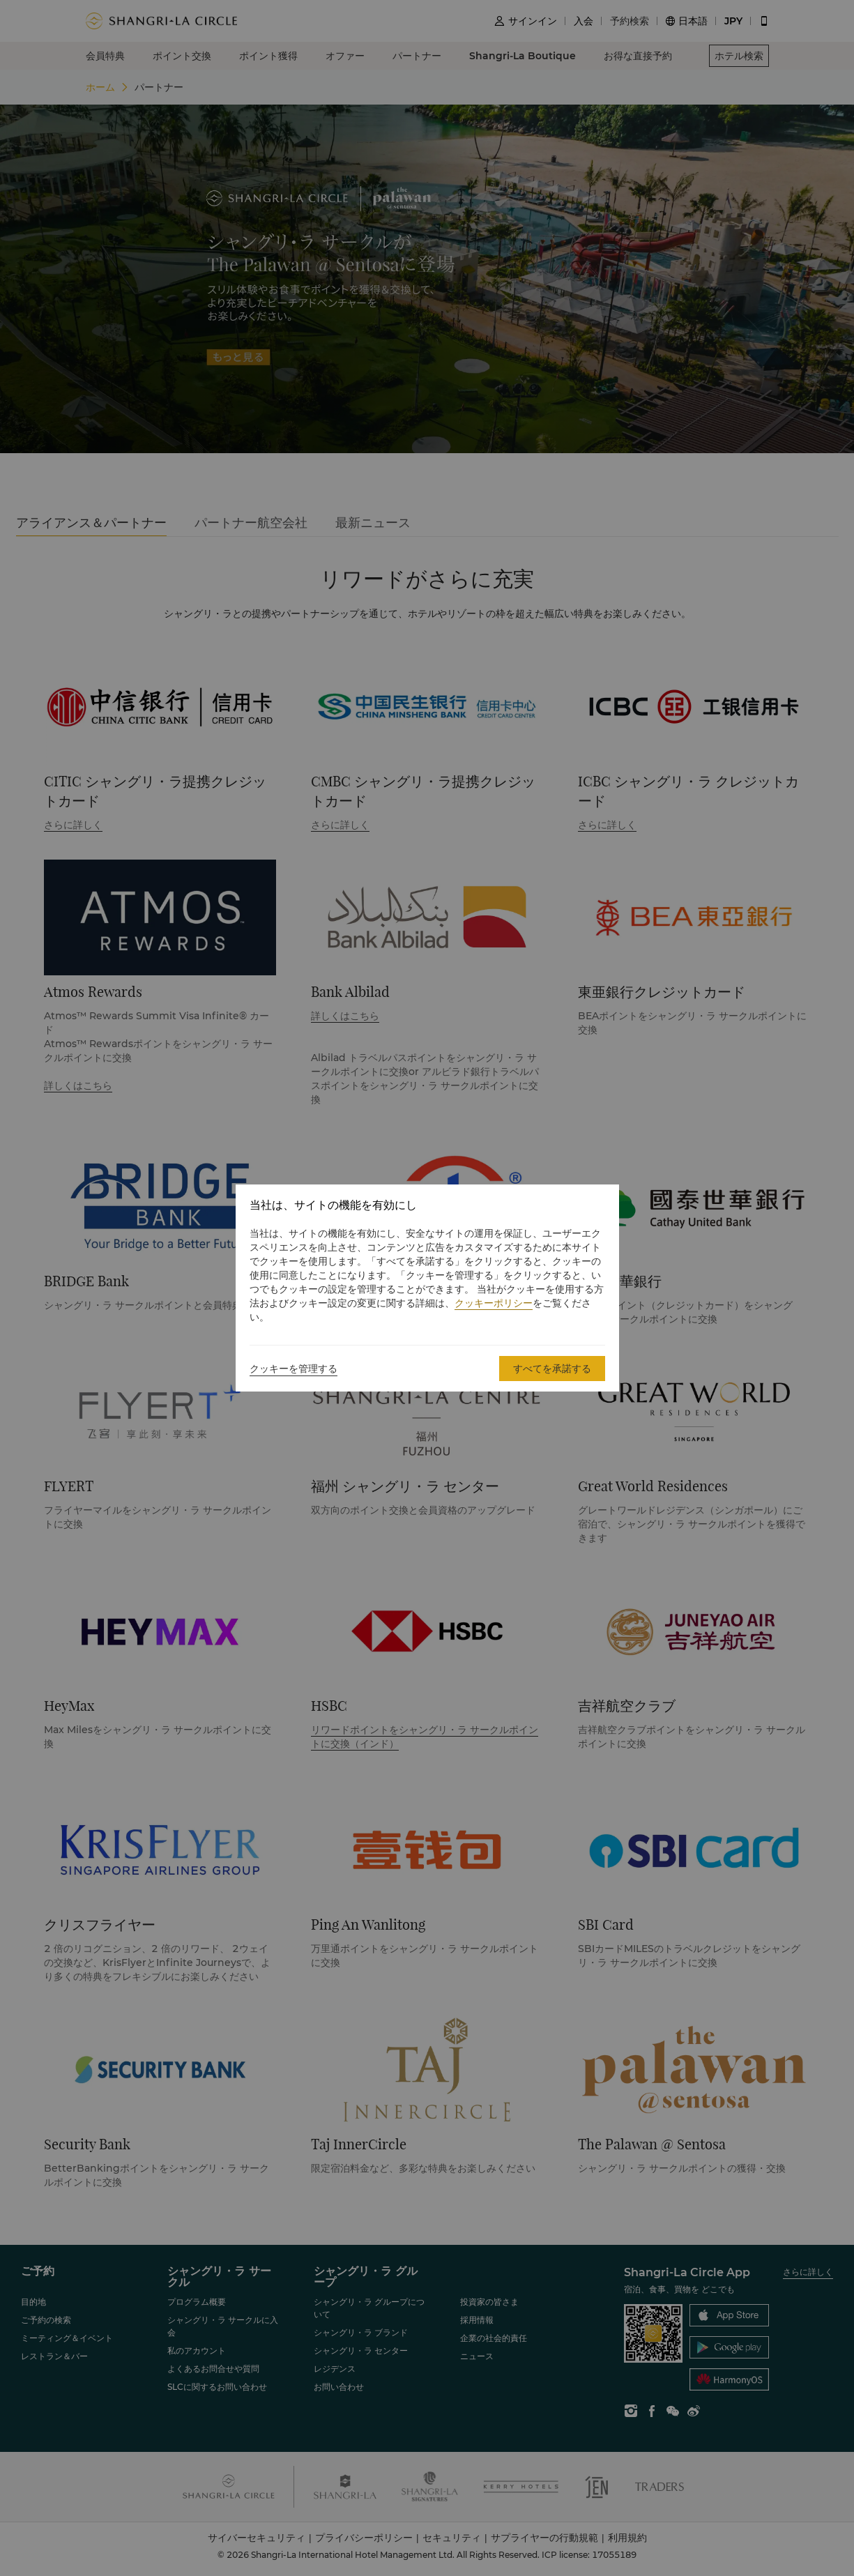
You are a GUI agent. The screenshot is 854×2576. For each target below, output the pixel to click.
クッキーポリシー (494, 1303)
